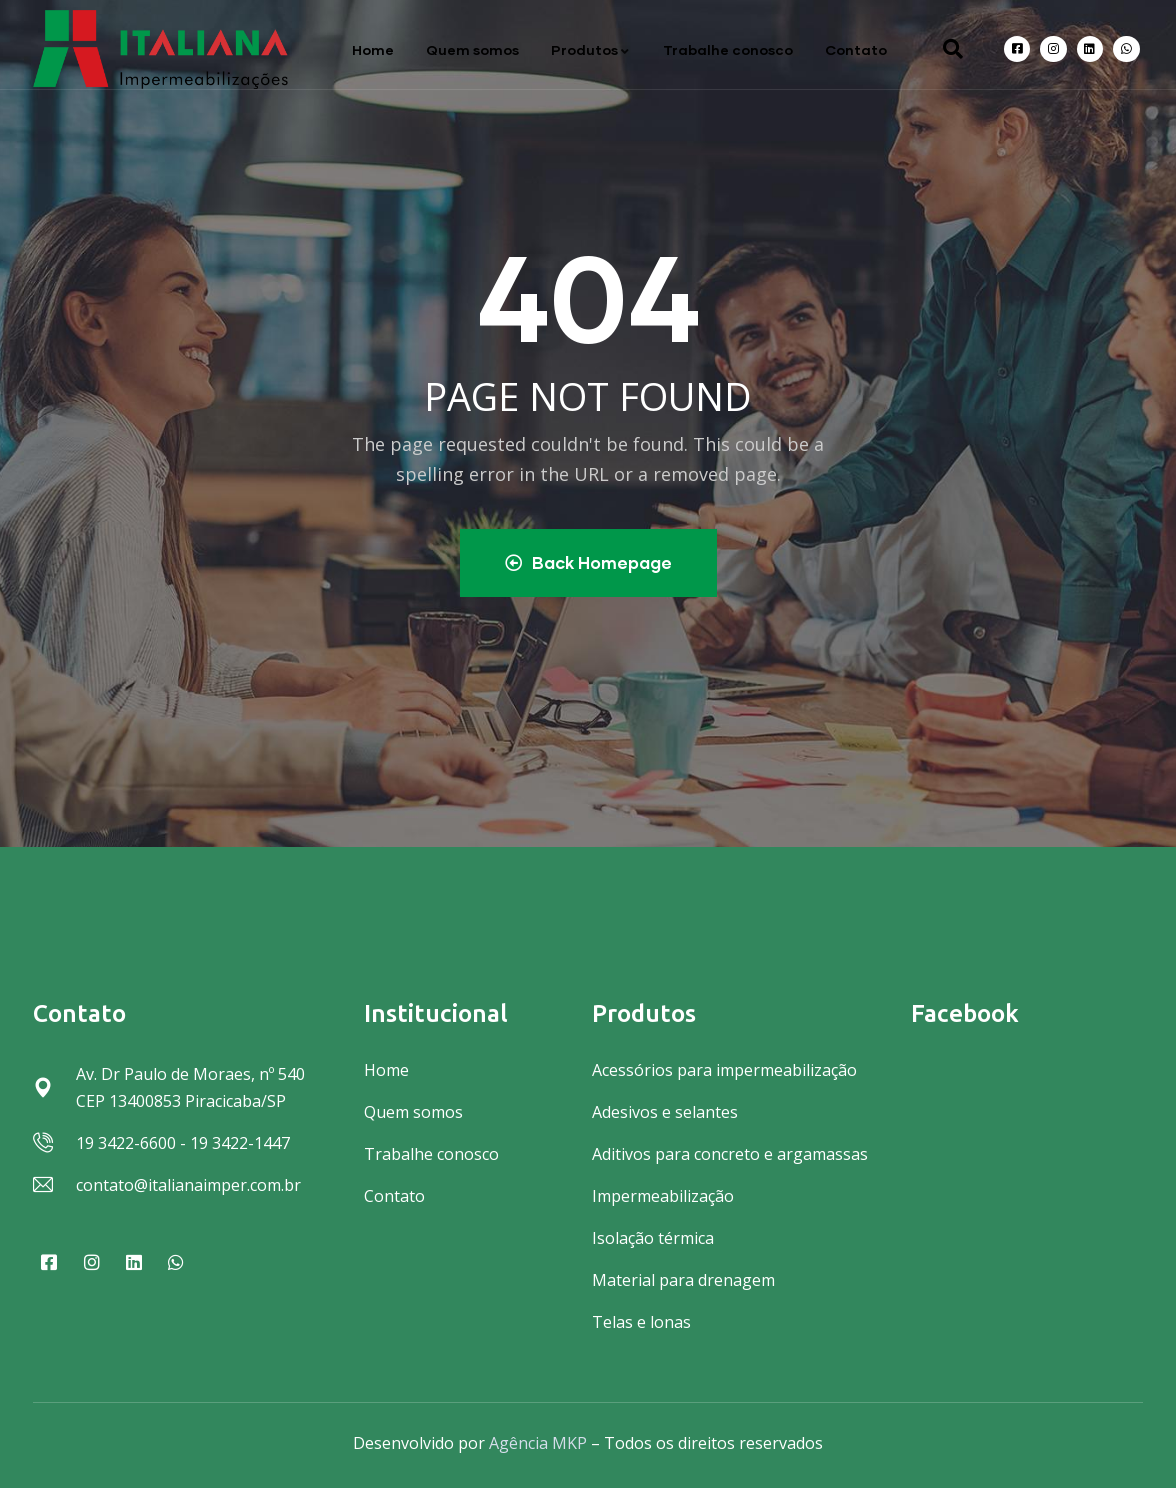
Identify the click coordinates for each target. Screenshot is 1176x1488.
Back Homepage (588, 562)
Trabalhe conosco (728, 49)
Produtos (591, 49)
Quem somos (472, 49)
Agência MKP (538, 1443)
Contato (856, 49)
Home (373, 49)
